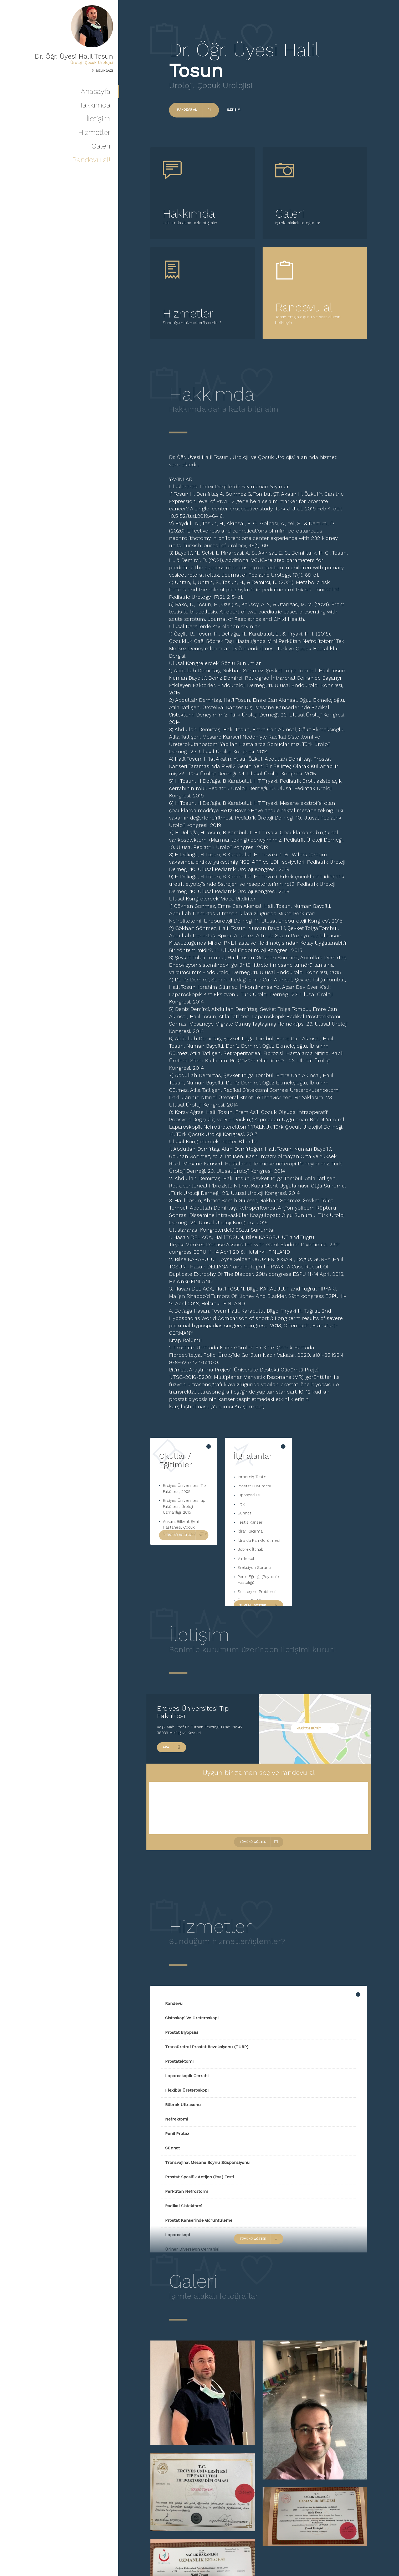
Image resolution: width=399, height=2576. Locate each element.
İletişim (98, 118)
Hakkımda (93, 105)
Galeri (100, 146)
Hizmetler (94, 132)
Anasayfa (95, 91)
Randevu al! (91, 159)
